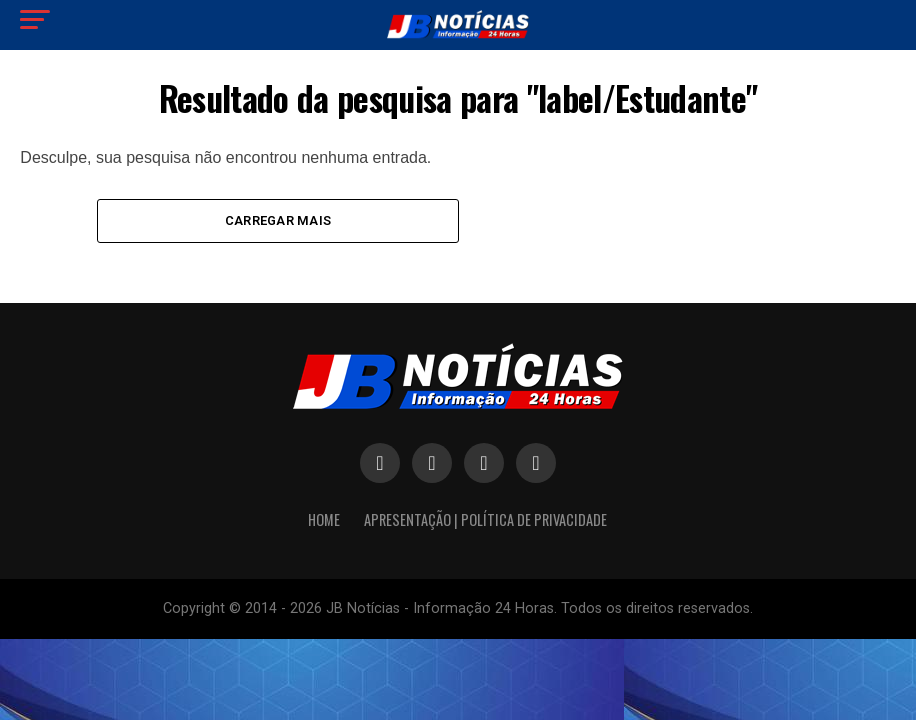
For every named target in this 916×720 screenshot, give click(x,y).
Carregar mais (278, 220)
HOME (324, 520)
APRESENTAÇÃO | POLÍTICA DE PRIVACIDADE (485, 520)
